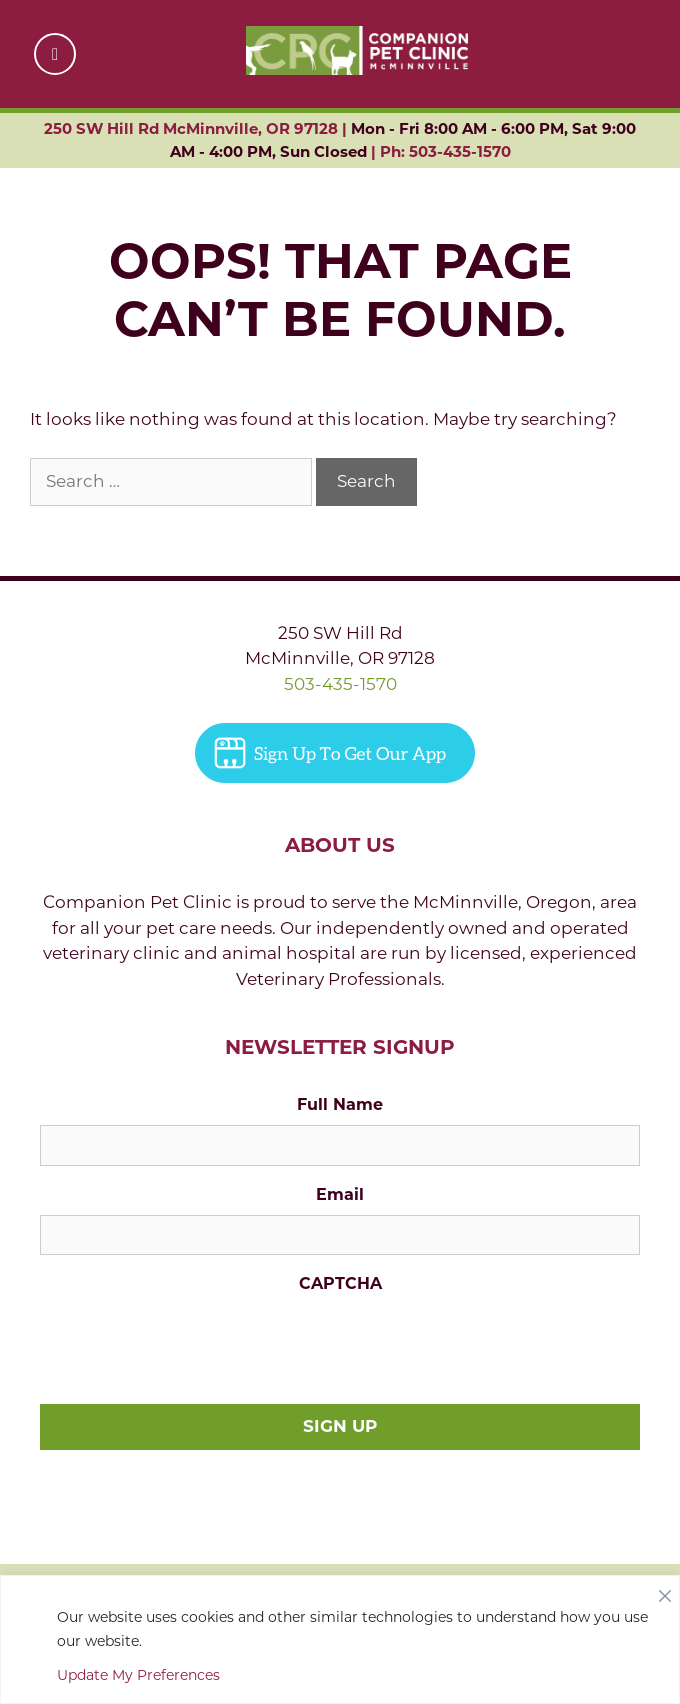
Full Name (340, 1104)
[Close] (665, 1591)
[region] (340, 1639)
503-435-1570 (340, 684)
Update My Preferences (138, 1675)
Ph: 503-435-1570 (445, 151)
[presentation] (192, 1343)
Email (340, 1194)
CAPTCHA (340, 1283)
